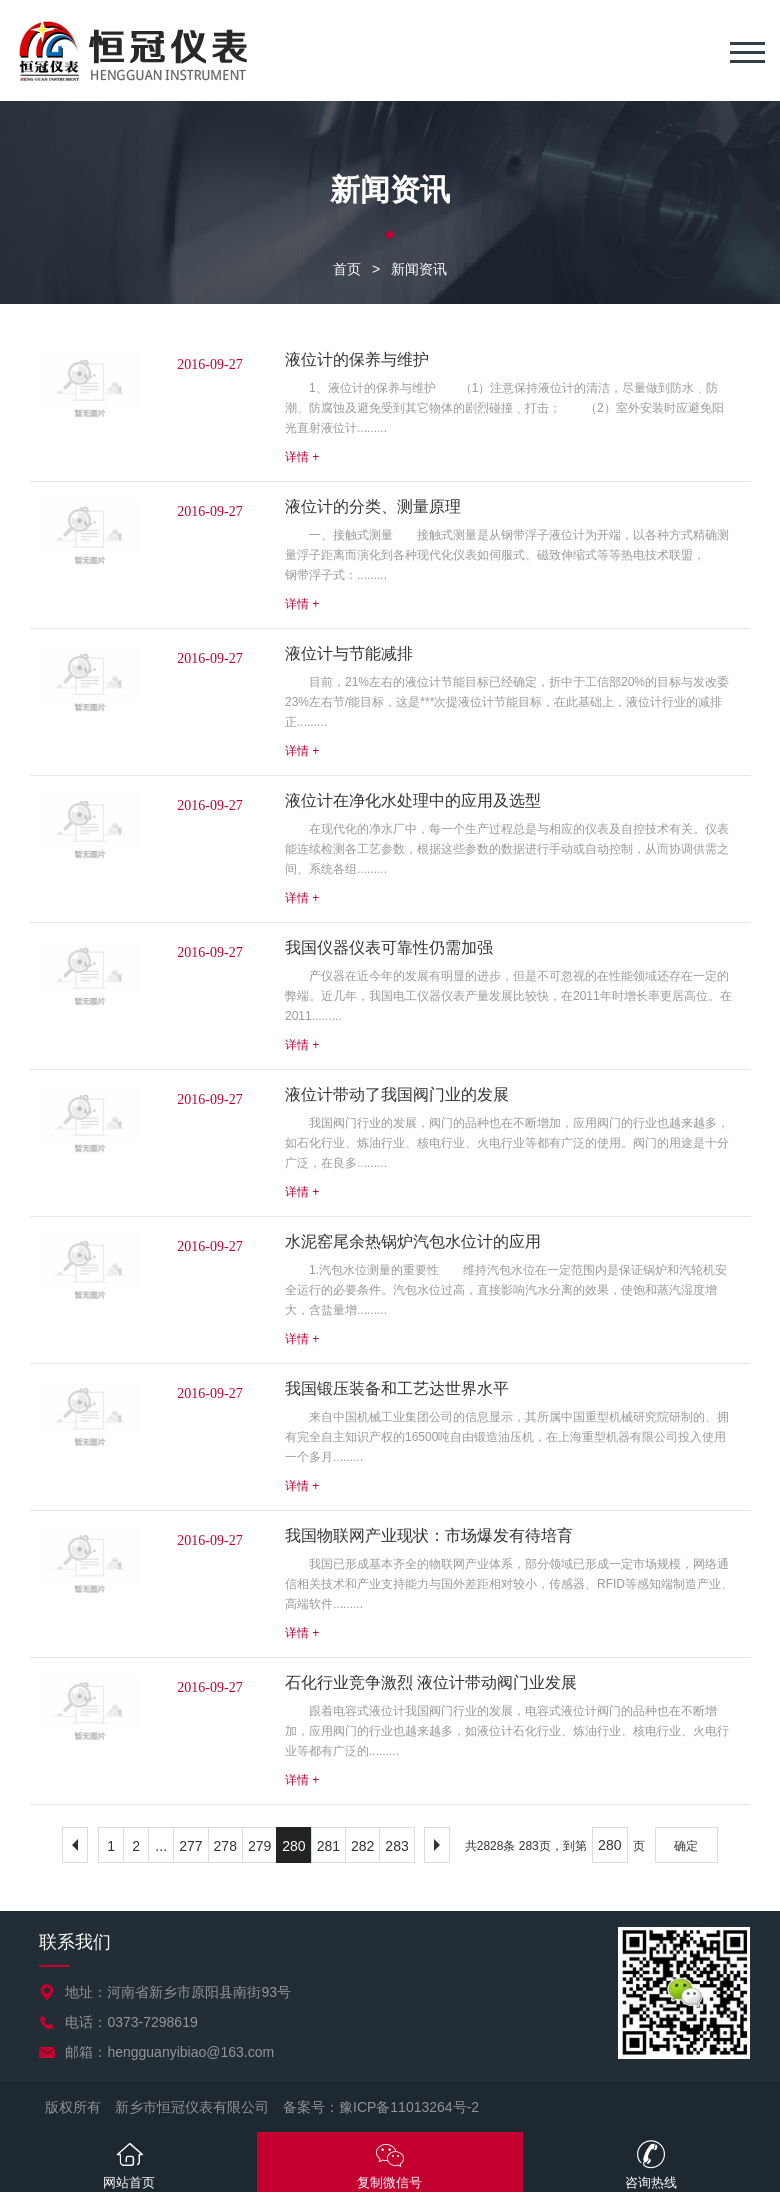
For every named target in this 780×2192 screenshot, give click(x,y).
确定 (686, 1846)
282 (362, 1846)
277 (190, 1846)
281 (328, 1846)
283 (396, 1846)
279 (259, 1846)
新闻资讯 (419, 269)
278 (225, 1846)
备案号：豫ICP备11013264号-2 (381, 2107)
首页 (347, 269)
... (161, 1846)
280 (293, 1846)
